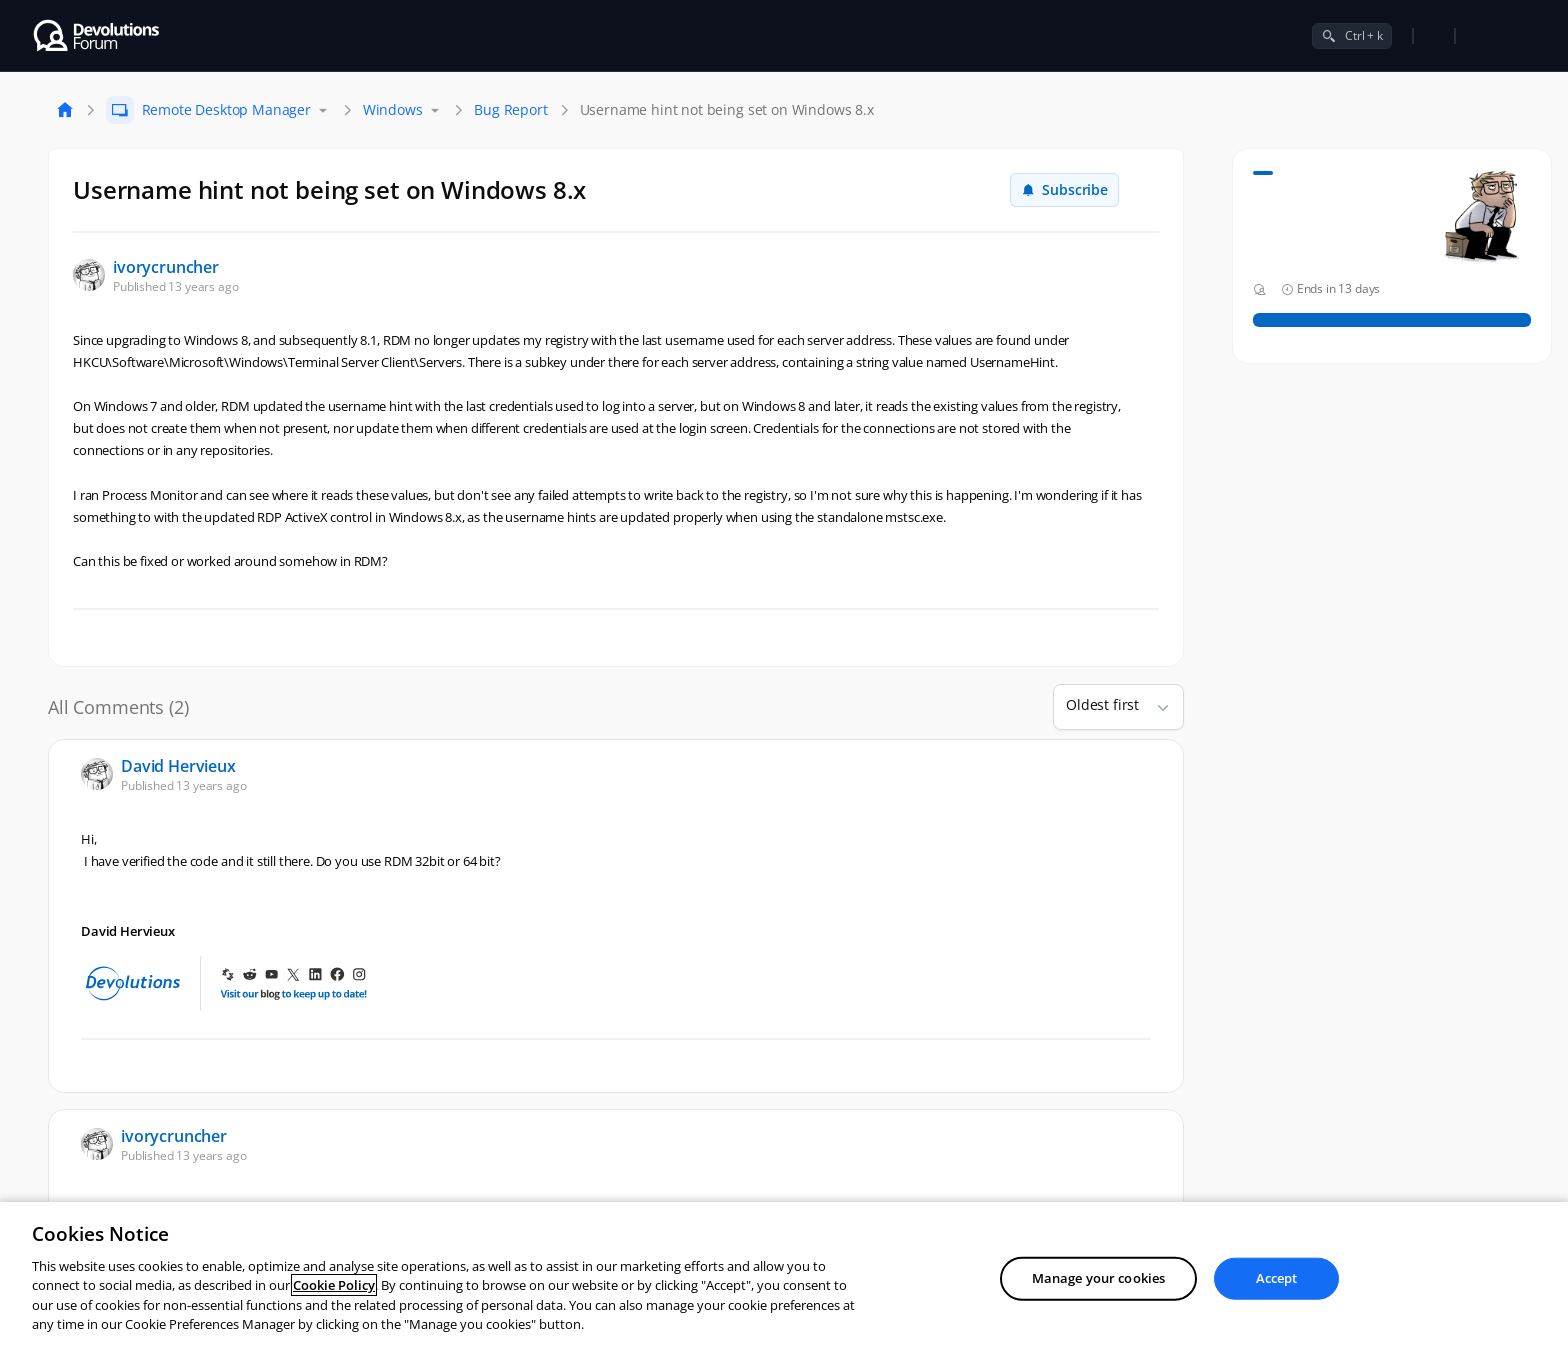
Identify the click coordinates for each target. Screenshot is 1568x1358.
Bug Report (510, 109)
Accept (1277, 1278)
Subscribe (1064, 189)
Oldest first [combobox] (1102, 704)
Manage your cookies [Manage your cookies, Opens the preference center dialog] (1098, 1278)
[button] (1155, 707)
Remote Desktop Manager (226, 109)
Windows (393, 109)
